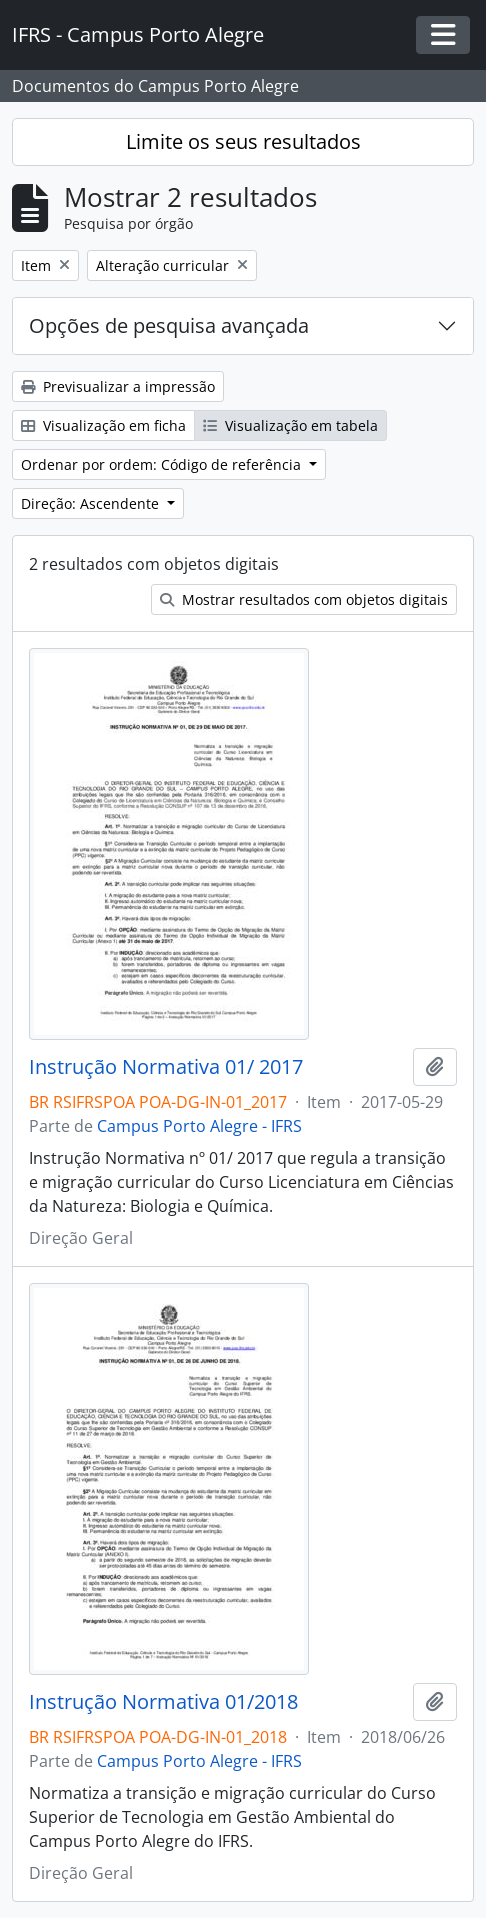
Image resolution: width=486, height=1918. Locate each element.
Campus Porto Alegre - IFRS (199, 1126)
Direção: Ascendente (92, 503)
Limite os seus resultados (243, 141)
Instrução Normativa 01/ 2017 (166, 1067)
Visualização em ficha (103, 425)
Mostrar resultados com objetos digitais (304, 599)
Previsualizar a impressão (118, 386)
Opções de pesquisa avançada (169, 325)
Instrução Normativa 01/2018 (163, 1702)
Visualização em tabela (290, 425)
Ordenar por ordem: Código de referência (163, 464)
